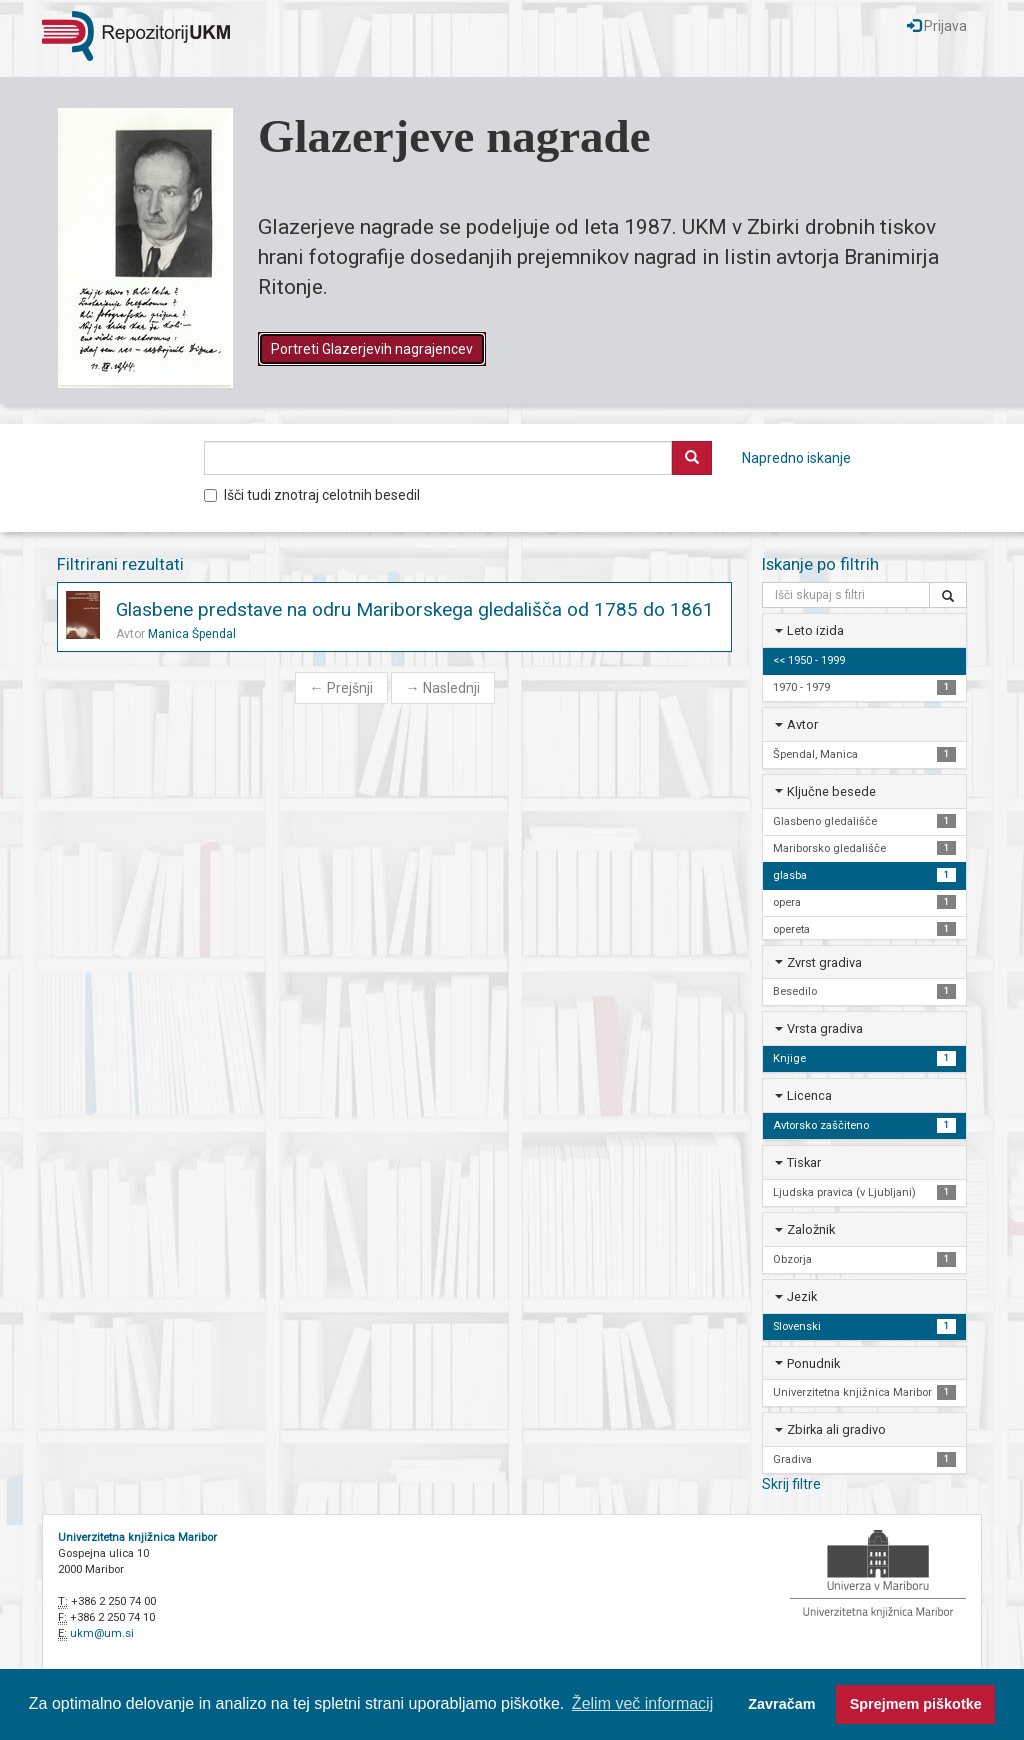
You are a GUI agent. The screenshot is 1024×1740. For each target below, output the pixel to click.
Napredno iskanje (796, 458)
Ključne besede (831, 791)
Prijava (937, 26)
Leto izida (815, 630)
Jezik (802, 1296)
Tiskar (804, 1162)
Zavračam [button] (781, 1704)
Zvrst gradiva (824, 962)
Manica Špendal (192, 634)
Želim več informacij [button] (642, 1703)
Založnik (811, 1229)
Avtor (802, 724)
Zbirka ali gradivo (836, 1429)
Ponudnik (813, 1363)
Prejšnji (341, 688)
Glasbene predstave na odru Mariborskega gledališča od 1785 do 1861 (415, 609)
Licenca (809, 1095)
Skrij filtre (791, 1484)
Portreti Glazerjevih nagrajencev (372, 349)
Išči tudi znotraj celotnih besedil (312, 495)
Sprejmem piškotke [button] (916, 1704)
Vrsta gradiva (825, 1028)
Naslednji (443, 688)
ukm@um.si (102, 1633)
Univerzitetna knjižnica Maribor (137, 1537)
